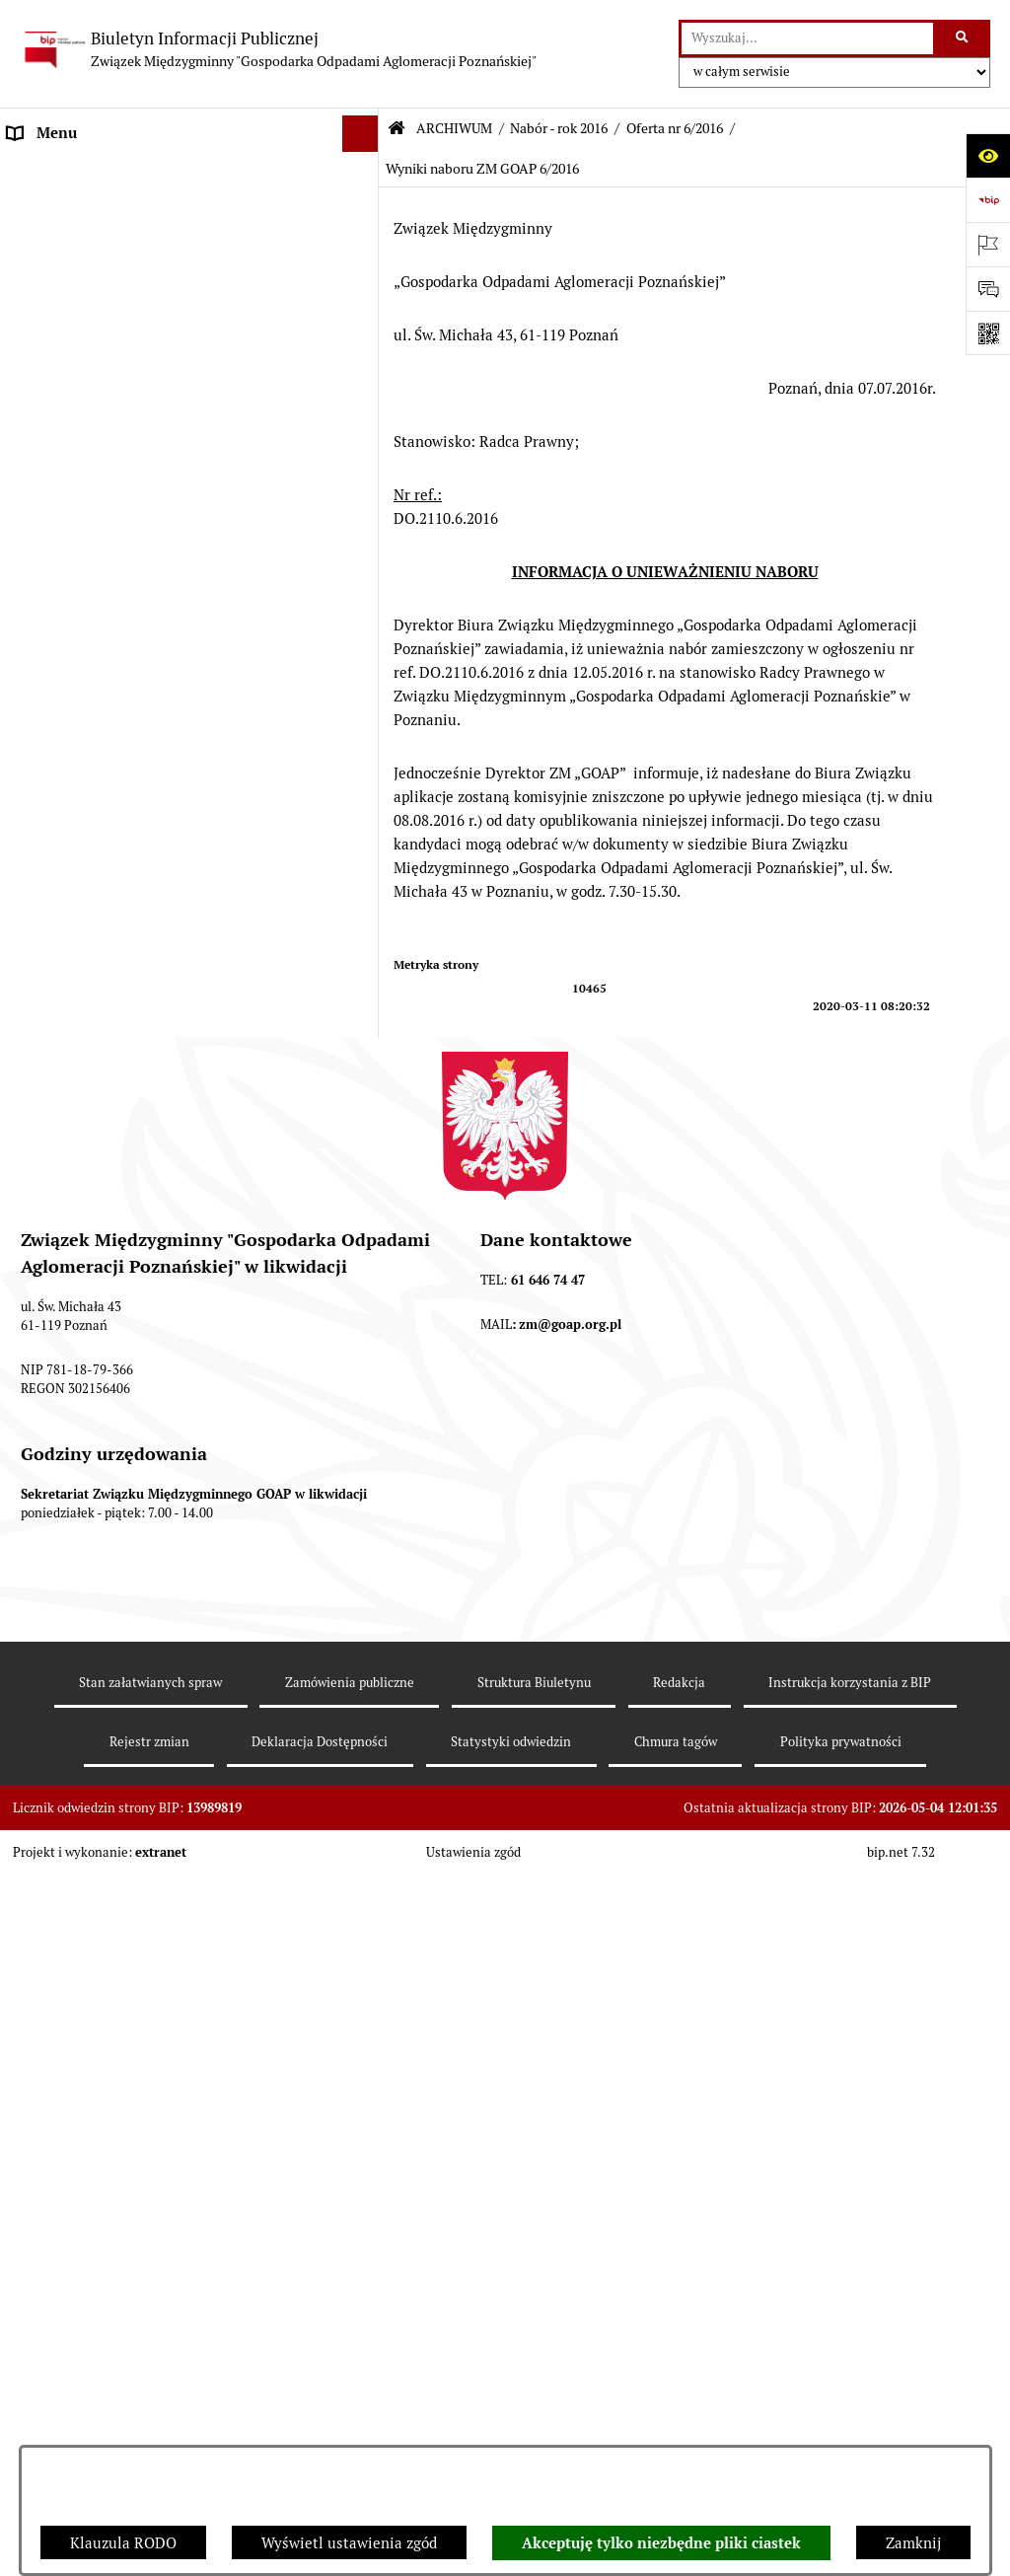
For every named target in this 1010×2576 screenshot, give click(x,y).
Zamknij (913, 2543)
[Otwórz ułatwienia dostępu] (988, 155)
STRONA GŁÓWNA (70, 170)
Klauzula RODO (123, 2543)
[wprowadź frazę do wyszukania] (807, 38)
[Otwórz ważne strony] (988, 244)
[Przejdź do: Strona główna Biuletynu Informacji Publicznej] (396, 128)
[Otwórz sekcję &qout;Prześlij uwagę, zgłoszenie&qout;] (988, 288)
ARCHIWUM (49, 466)
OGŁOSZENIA (53, 392)
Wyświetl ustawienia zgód (349, 2543)
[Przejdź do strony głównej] (278, 49)
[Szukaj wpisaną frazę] (963, 38)
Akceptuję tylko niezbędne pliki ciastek (661, 2543)
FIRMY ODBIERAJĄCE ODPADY (112, 354)
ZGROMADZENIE (65, 280)
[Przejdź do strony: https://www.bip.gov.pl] (988, 200)
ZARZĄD (37, 318)
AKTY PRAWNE (59, 244)
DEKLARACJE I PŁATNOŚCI (98, 206)
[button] (364, 171)
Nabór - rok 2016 (559, 128)
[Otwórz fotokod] (988, 333)
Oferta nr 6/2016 (674, 128)
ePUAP (30, 428)
